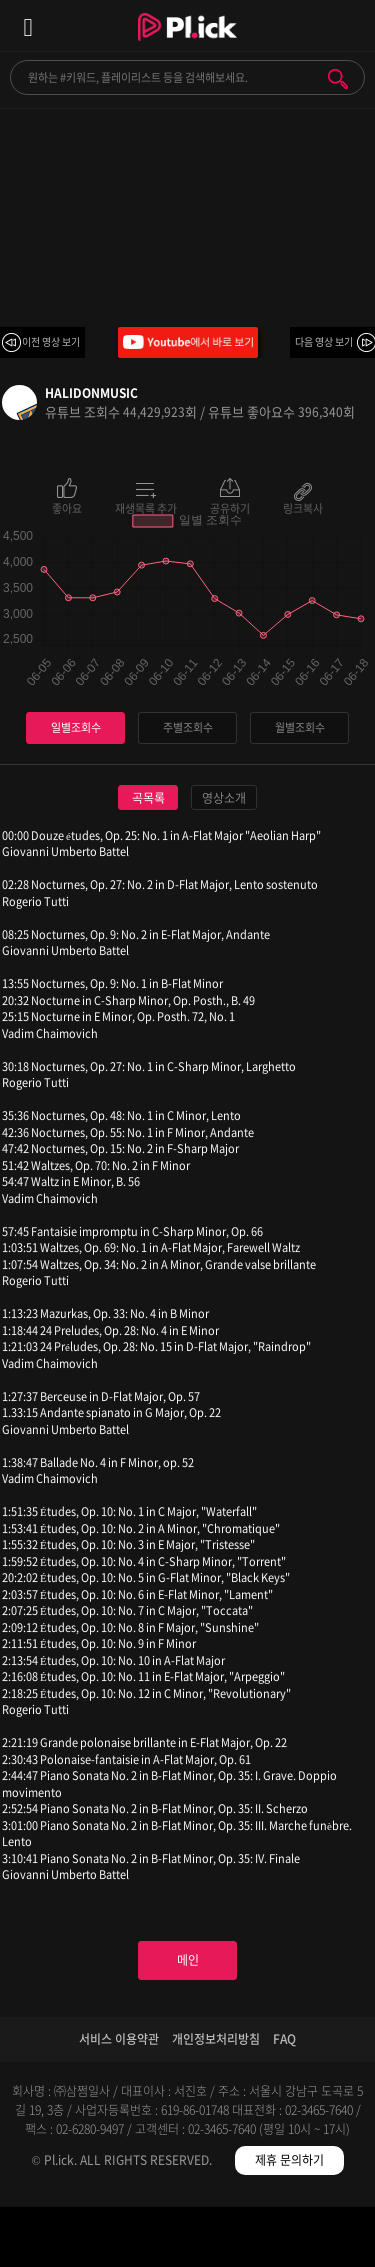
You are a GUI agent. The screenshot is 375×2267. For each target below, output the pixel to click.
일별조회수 (76, 727)
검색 (338, 79)
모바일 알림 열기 (349, 25)
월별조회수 (300, 727)
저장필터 (234, 2240)
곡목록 (148, 798)
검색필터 (140, 2240)
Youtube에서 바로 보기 (188, 342)
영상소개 (224, 798)
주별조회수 (188, 727)
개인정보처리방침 (216, 2039)
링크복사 (303, 507)
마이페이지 (328, 2240)
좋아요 (67, 507)
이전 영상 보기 (51, 341)
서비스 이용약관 (119, 2039)
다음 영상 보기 (324, 341)
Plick (187, 45)
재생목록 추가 (146, 507)
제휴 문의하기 (289, 2160)
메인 (188, 1960)
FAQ (284, 2039)
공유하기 (230, 507)
